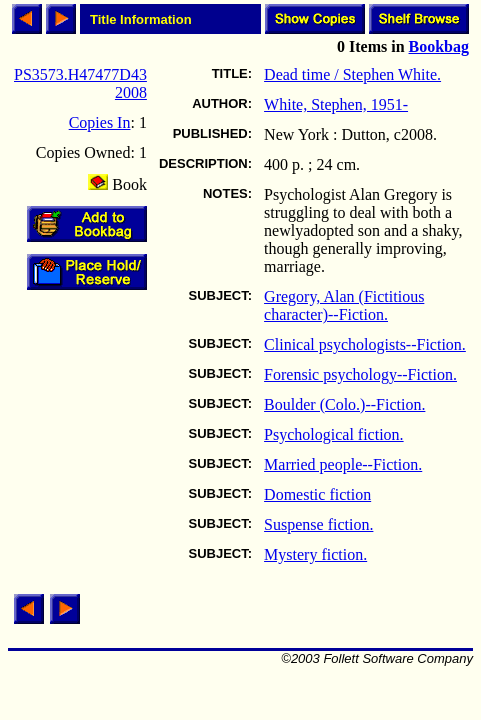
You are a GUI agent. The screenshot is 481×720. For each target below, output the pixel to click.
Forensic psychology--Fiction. (360, 374)
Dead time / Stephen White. (352, 74)
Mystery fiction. (315, 554)
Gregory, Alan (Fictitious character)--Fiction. (344, 305)
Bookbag (439, 46)
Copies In (100, 122)
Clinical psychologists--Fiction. (365, 344)
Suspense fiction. (318, 524)
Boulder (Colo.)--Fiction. (344, 404)
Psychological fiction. (334, 434)
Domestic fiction (317, 494)
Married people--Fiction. (343, 464)
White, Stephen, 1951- (336, 104)
